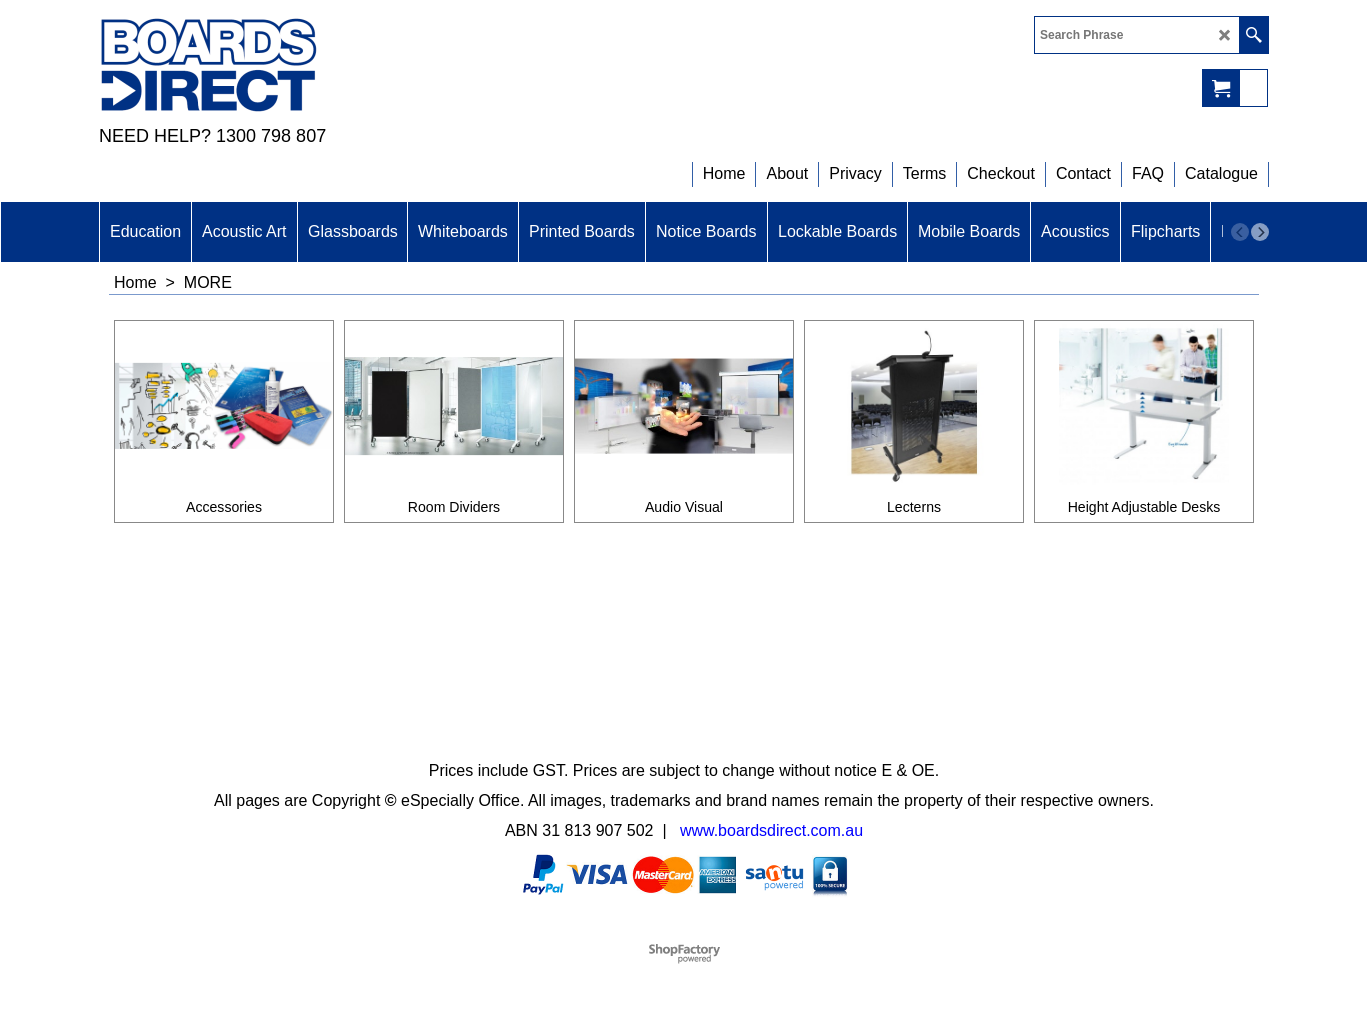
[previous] (1240, 232)
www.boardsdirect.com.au (771, 830)
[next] (1260, 232)
